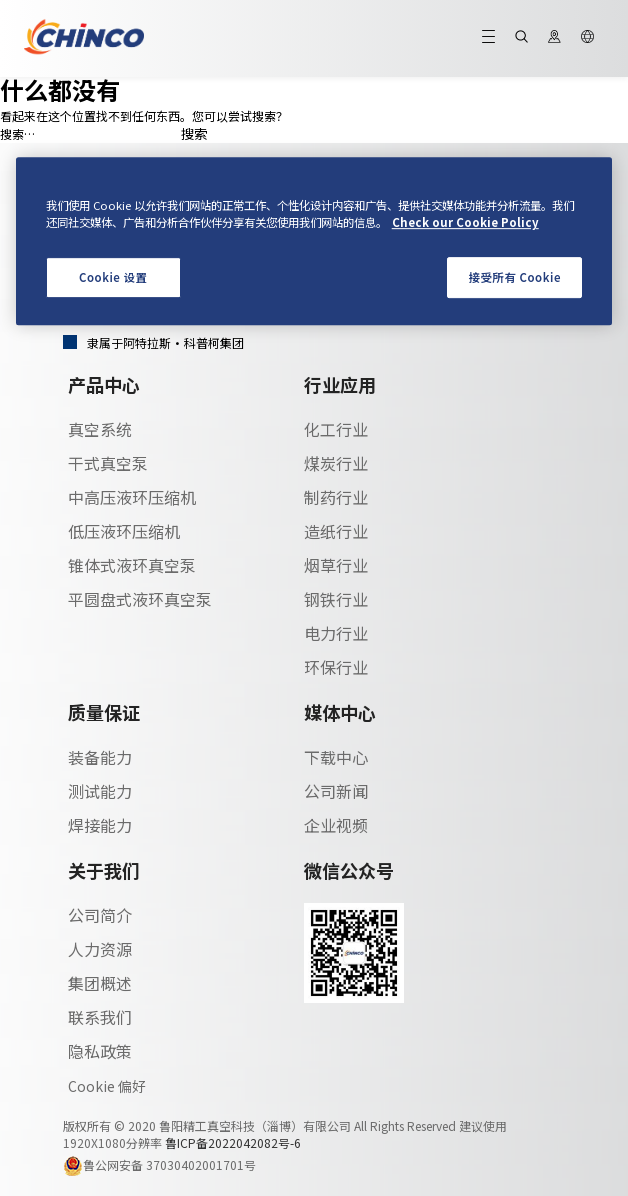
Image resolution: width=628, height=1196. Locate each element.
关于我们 (104, 870)
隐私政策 (100, 1051)
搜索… (17, 133)
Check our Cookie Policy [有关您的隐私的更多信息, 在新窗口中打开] (465, 223)
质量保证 (104, 712)
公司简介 (100, 915)
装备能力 (100, 757)
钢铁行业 (336, 599)
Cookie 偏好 (107, 1086)
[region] (314, 242)
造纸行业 (336, 531)
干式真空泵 (108, 463)
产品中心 (104, 384)
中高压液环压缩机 (132, 497)
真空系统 (100, 429)
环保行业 (336, 667)
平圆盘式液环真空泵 (140, 599)
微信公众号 (349, 870)
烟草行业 (336, 565)
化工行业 (336, 429)
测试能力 (100, 791)
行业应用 (340, 384)
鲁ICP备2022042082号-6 (233, 1142)
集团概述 (100, 983)
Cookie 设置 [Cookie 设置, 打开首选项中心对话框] (113, 277)
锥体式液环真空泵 (132, 565)
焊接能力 (100, 825)
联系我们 (100, 1017)
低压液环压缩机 (124, 531)
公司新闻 (336, 791)
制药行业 (336, 497)
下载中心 (336, 757)
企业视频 (336, 825)
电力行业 (336, 633)
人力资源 (100, 949)
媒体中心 (340, 712)
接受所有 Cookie (515, 277)
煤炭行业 (336, 463)
